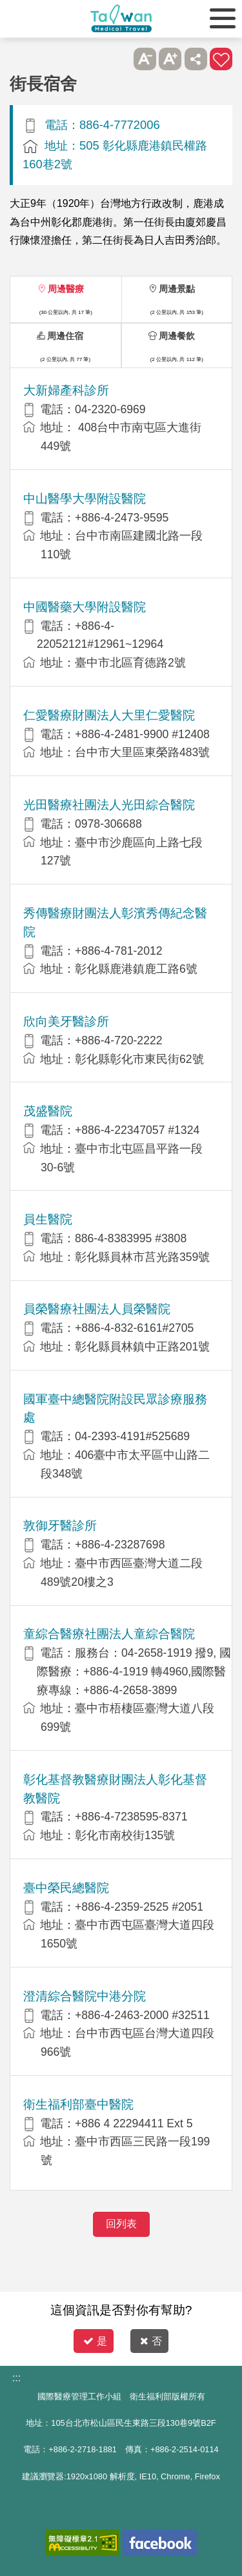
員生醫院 (47, 1219)
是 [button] (95, 2341)
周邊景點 (177, 289)
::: (16, 2377)
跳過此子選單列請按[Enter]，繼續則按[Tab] (119, 59)
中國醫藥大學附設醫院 (84, 607)
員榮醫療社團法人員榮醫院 (96, 1309)
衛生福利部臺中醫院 (78, 2104)
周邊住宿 (65, 336)
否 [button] (151, 2341)
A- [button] (145, 59)
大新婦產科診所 (66, 390)
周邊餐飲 (177, 336)
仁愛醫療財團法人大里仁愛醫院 (109, 715)
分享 (196, 59)
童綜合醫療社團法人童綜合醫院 (109, 1634)
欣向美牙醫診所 (66, 1021)
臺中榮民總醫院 (66, 1888)
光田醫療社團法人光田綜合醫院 (109, 805)
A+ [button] (170, 59)
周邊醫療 (66, 289)
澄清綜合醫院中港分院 (84, 1996)
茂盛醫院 (47, 1111)
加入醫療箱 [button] (221, 59)
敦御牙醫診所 (60, 1525)
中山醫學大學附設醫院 (84, 498)
